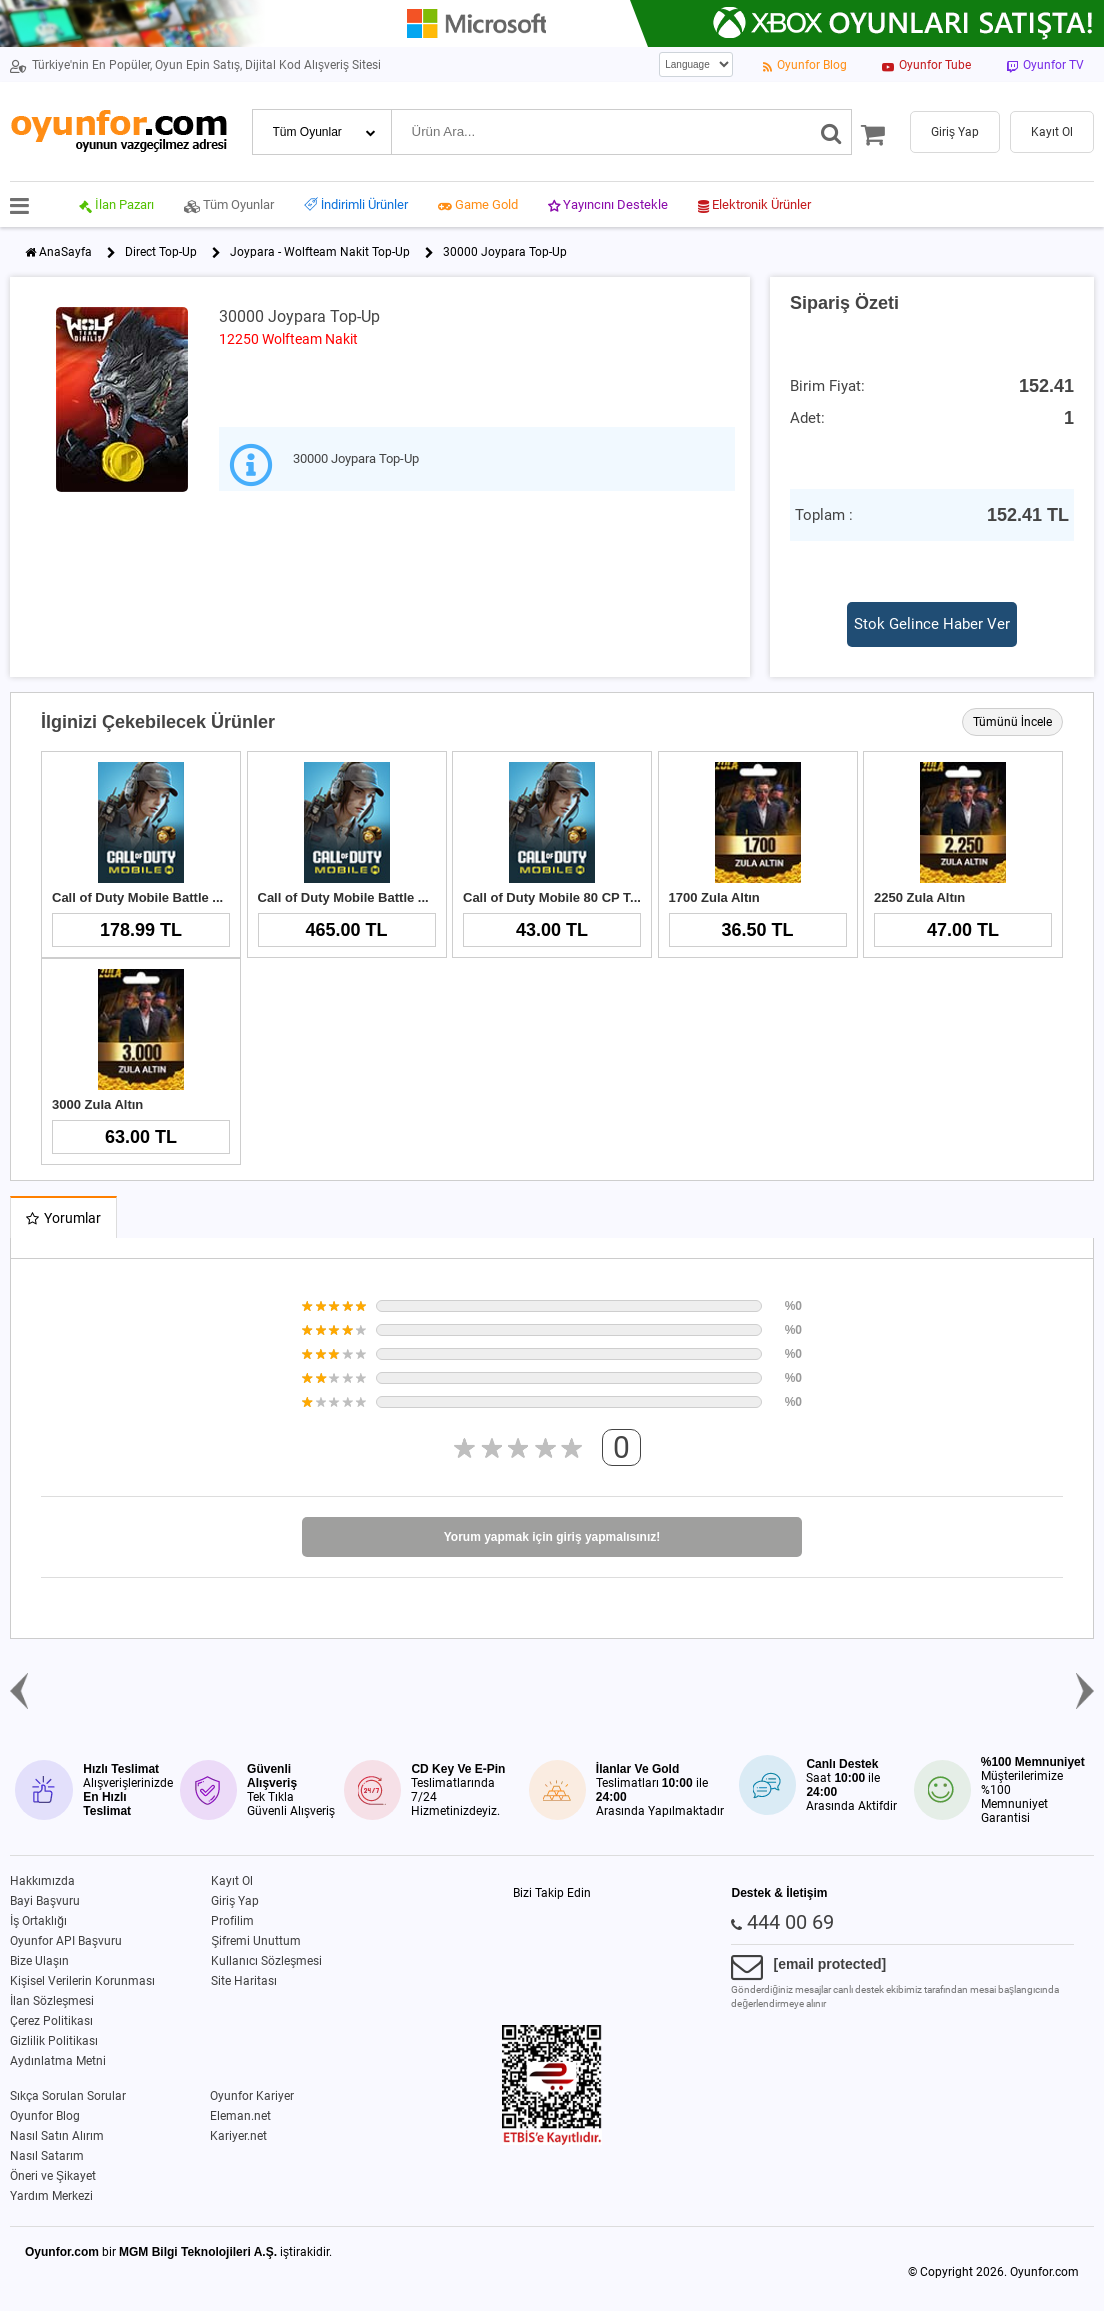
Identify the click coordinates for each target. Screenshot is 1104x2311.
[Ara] (831, 132)
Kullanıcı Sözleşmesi (266, 1961)
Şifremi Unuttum (256, 1941)
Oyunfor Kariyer (252, 2096)
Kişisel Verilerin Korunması (82, 1981)
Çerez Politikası (51, 2021)
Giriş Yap (235, 1901)
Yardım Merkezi (51, 2196)
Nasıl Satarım (47, 2156)
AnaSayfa (65, 252)
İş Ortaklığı (38, 1921)
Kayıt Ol (232, 1881)
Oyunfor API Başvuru (66, 1941)
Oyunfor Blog (45, 2116)
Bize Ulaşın (39, 1961)
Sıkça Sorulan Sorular (68, 2096)
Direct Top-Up (161, 252)
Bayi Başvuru (45, 1901)
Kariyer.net (238, 2136)
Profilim (232, 1921)
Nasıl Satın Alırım (57, 2136)
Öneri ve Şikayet (53, 2176)
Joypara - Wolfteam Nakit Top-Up (320, 252)
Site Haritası (244, 1981)
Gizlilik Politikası (54, 2041)
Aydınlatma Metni (58, 2061)
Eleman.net (240, 2116)
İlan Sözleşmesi (52, 2001)
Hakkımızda (42, 1881)
